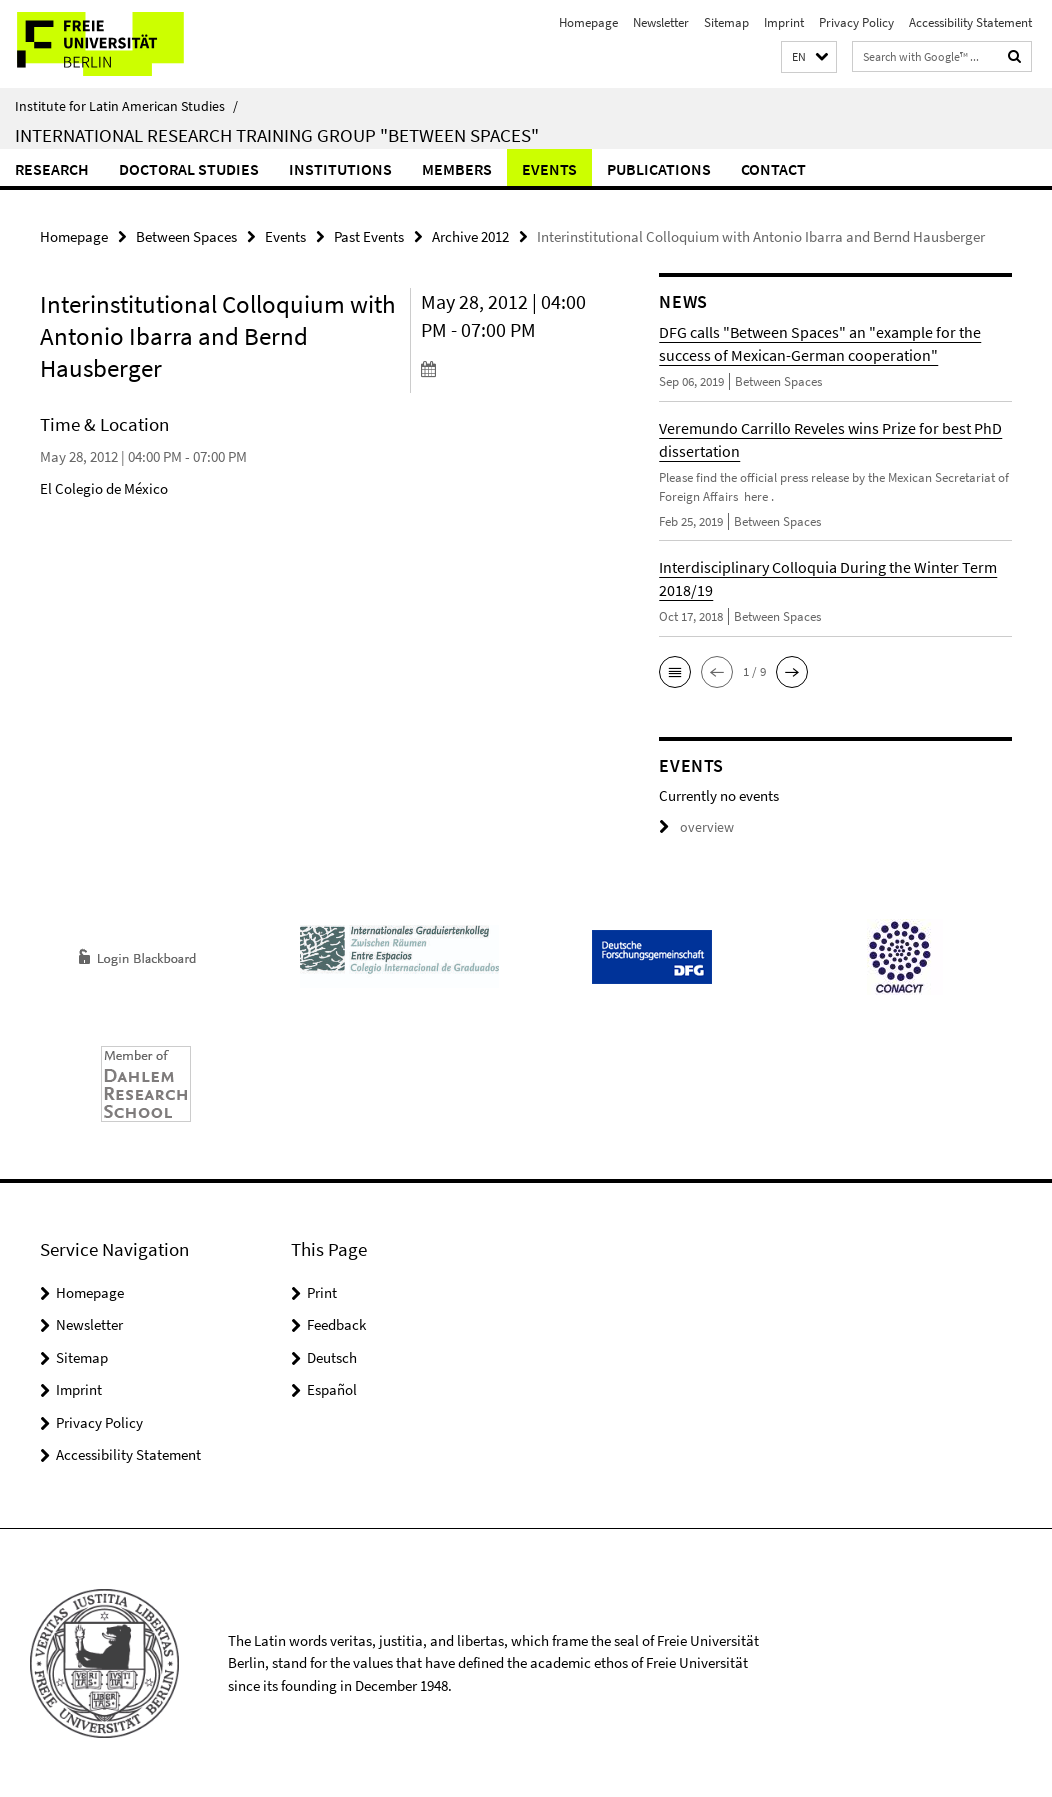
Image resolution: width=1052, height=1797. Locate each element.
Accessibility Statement (970, 22)
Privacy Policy (856, 22)
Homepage (588, 22)
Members (457, 169)
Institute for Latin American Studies (126, 106)
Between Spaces (186, 235)
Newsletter (661, 22)
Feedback (336, 1323)
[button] (809, 57)
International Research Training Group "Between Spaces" (277, 135)
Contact (773, 169)
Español (332, 1388)
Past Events (369, 235)
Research (52, 169)
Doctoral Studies (189, 169)
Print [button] (322, 1291)
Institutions (340, 169)
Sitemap (726, 22)
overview (693, 826)
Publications (659, 169)
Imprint (784, 22)
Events (549, 169)
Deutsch (332, 1356)
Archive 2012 (470, 235)
